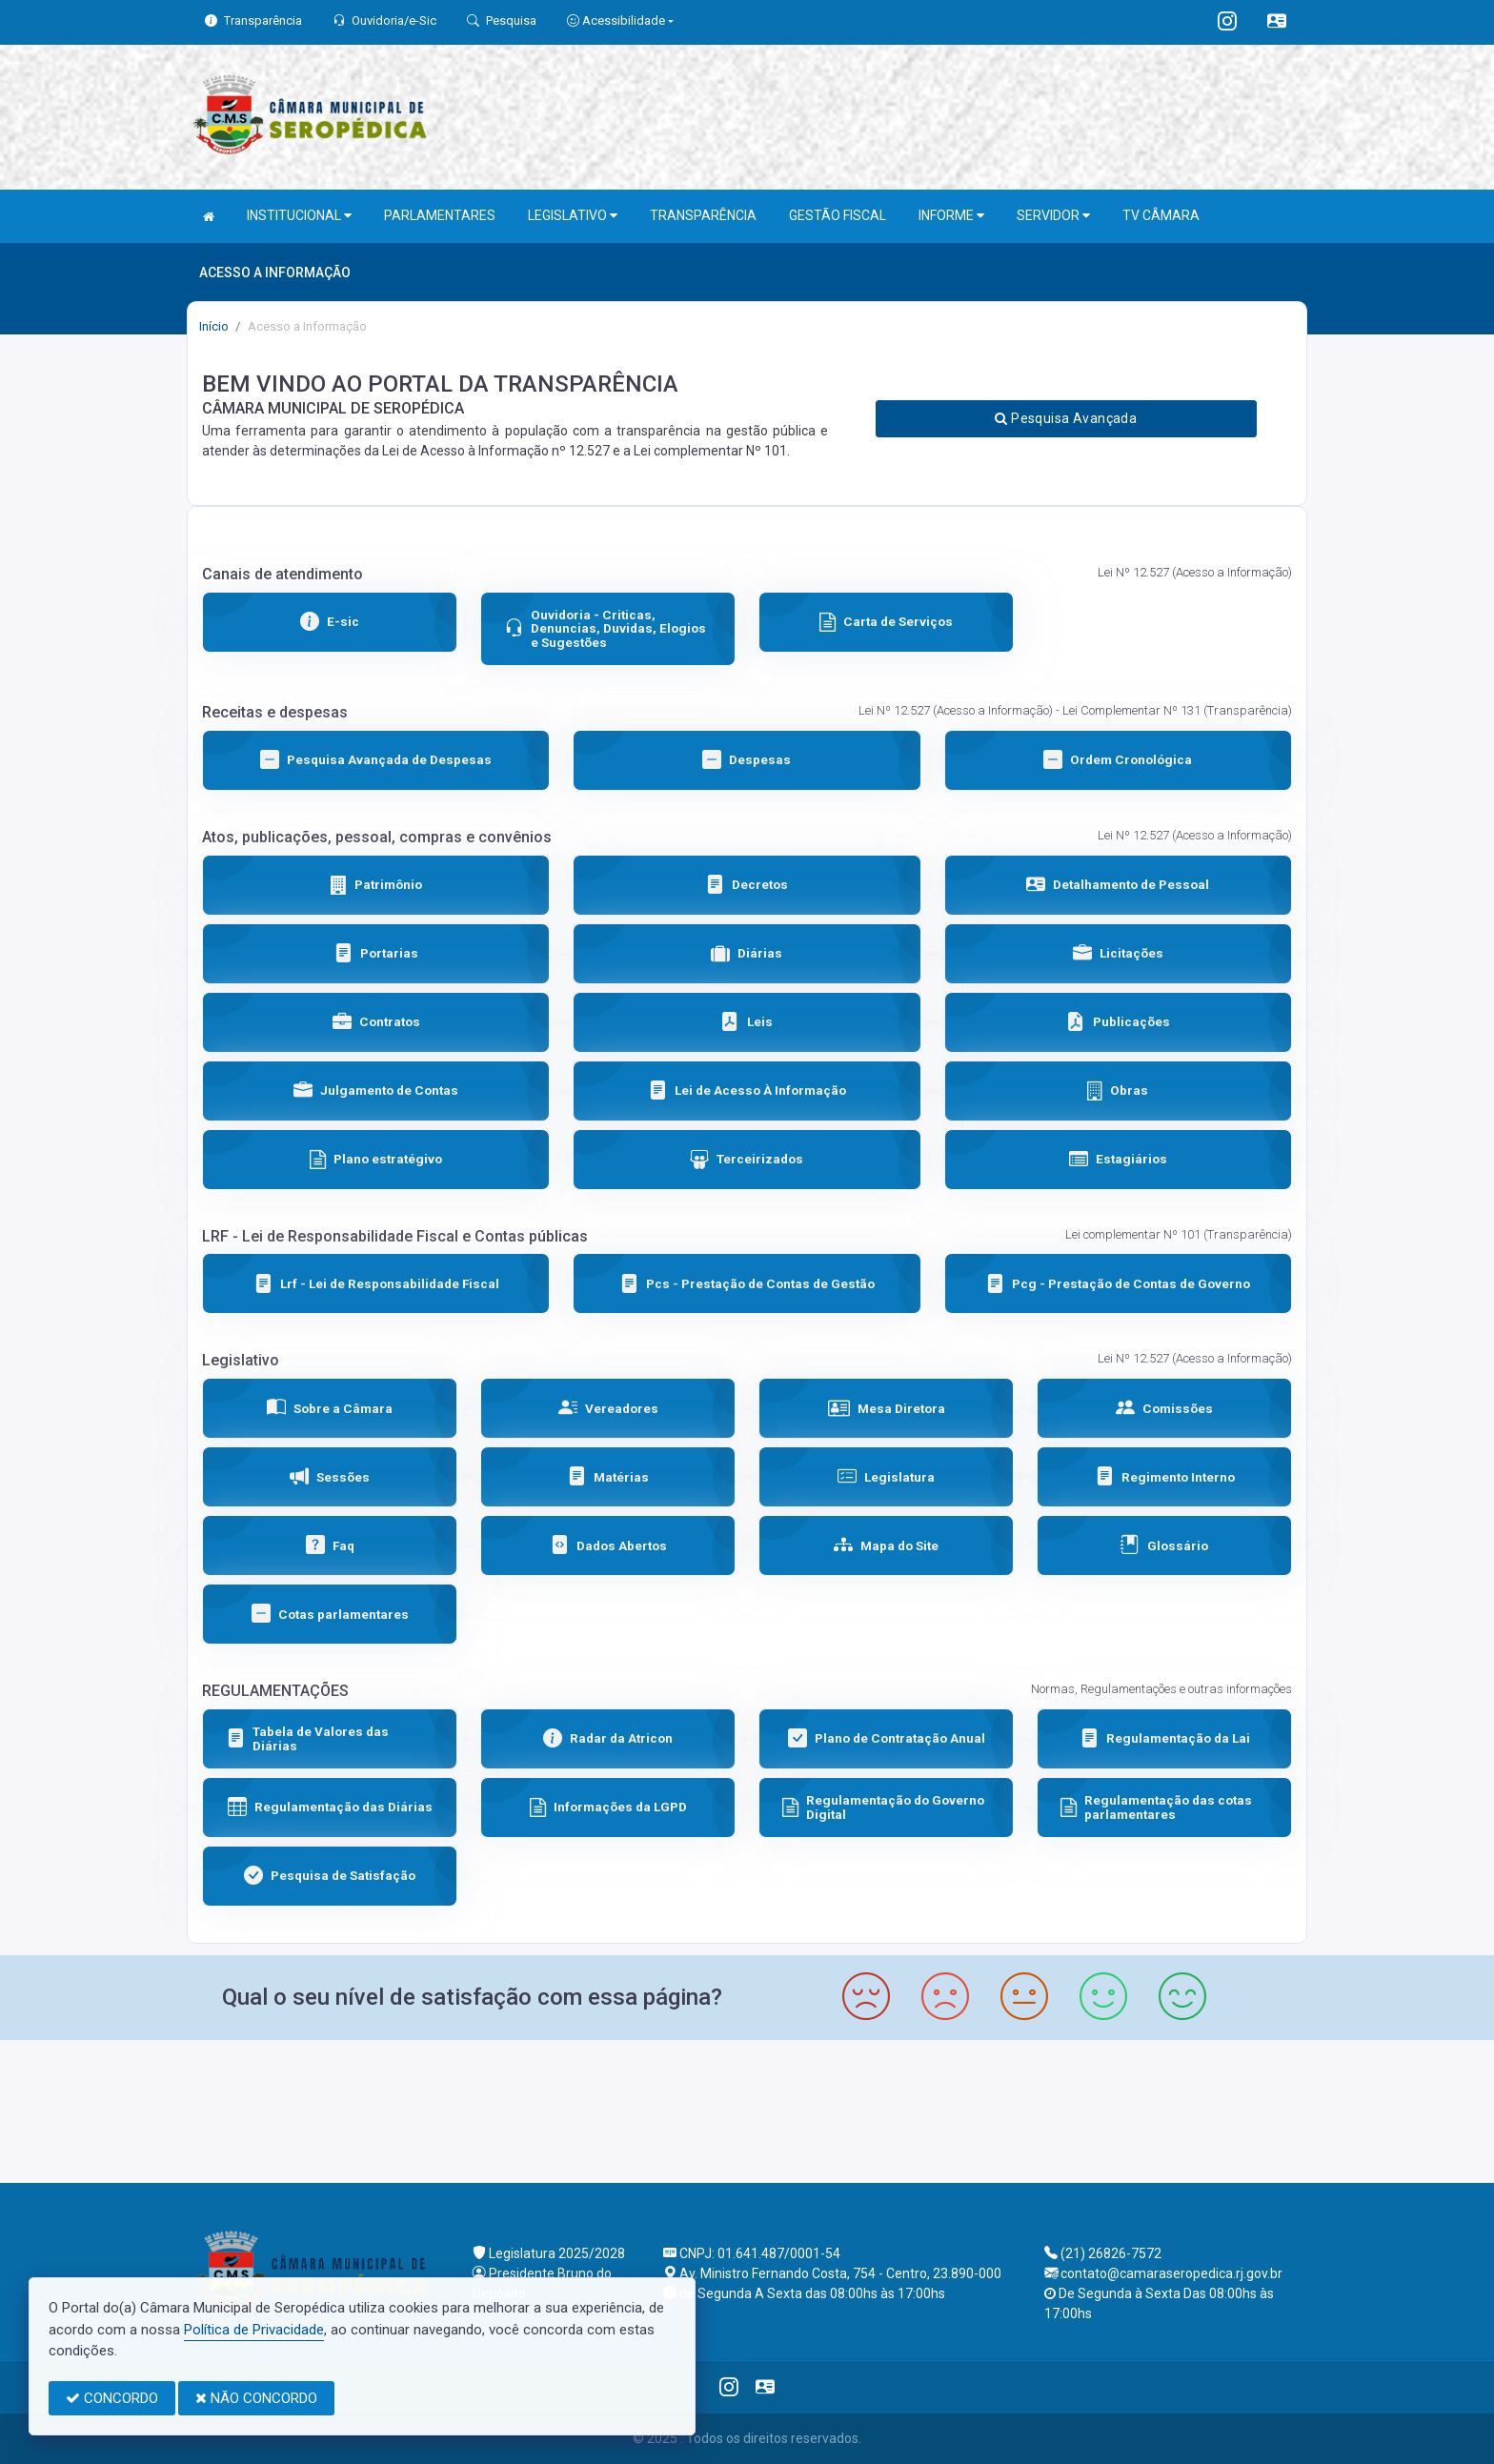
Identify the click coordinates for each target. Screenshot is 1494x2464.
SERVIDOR (1053, 216)
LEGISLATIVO (572, 216)
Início (214, 326)
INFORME (951, 216)
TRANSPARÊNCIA (703, 215)
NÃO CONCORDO (256, 2398)
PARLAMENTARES (439, 215)
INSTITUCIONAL (299, 216)
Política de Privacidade (254, 2329)
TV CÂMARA (1161, 215)
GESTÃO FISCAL (837, 215)
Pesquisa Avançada (1066, 418)
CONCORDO (112, 2398)
